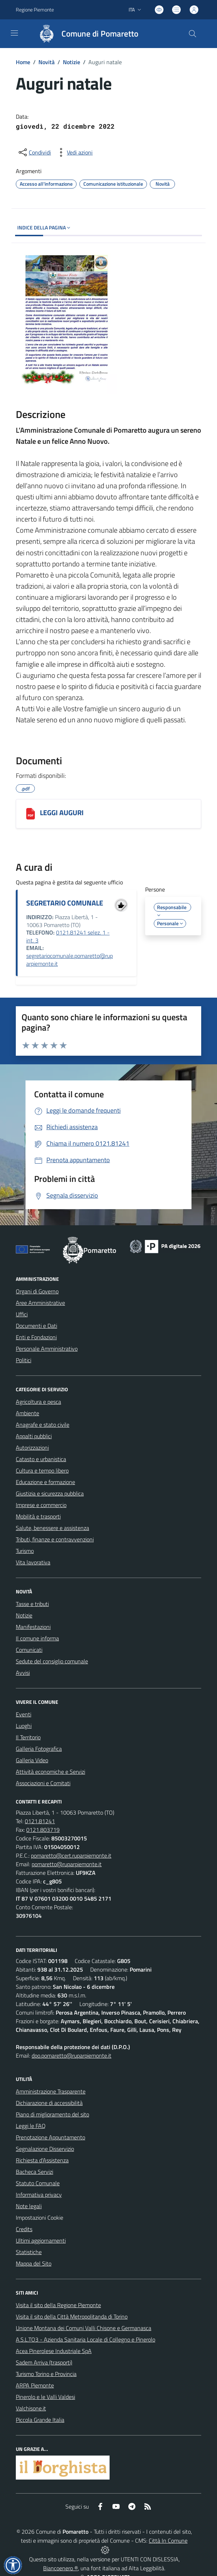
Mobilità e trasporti (38, 1516)
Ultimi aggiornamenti (41, 2240)
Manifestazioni (33, 1626)
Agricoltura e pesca (38, 1401)
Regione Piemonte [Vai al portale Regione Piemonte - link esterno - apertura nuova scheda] (35, 9)
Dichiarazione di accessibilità (49, 2103)
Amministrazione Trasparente (51, 2091)
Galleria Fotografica (39, 1748)
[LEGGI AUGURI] (30, 813)
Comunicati (29, 1649)
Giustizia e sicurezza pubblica (50, 1493)
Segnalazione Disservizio (45, 2148)
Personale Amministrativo (47, 1348)
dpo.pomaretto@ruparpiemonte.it (71, 2055)
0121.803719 (43, 1829)
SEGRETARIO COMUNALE (64, 902)
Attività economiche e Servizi (50, 1771)
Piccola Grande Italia (40, 2419)
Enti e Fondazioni (36, 1337)
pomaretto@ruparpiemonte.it (67, 1864)
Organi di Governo (37, 1291)
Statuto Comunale (38, 2183)
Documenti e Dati (36, 1325)
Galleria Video (32, 1760)
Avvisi (23, 1672)
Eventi (23, 1714)
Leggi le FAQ (31, 2125)
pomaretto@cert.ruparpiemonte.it (71, 1855)
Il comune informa (37, 1638)
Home (23, 62)
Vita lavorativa (33, 1562)
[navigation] (14, 33)
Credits (24, 2229)
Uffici (22, 1314)
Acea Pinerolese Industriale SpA (54, 2351)
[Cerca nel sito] (192, 33)
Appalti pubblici (34, 1436)
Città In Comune (168, 2540)
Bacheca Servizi (34, 2171)
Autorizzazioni (32, 1447)
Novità (46, 62)
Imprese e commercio (41, 1505)
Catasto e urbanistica (41, 1459)
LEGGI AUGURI (62, 812)
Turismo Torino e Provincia (46, 2374)
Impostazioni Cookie (39, 2217)
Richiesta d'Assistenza (42, 2160)
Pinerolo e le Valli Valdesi (45, 2396)
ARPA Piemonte (35, 2385)
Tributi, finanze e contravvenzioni (55, 1539)
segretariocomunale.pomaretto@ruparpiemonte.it (69, 959)
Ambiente (27, 1413)
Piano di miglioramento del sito (52, 2114)
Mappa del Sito (33, 2263)
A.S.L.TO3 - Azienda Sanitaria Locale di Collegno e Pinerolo (85, 2339)
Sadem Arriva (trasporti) (44, 2362)
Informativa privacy (39, 2194)
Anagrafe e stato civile (42, 1424)
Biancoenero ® (60, 2568)
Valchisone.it (31, 2408)
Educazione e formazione (45, 1482)
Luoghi (24, 1725)
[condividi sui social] (34, 152)
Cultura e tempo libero (42, 1470)
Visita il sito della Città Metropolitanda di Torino (72, 2316)
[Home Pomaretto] (85, 34)
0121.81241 (40, 1821)
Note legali (29, 2206)
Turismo (25, 1550)
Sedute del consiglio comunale (52, 1661)
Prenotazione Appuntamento (50, 2137)
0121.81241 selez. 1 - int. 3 (68, 936)
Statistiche (29, 2252)
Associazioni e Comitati (43, 1783)
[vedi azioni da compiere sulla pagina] (74, 152)
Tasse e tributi (32, 1604)
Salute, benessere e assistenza (52, 1528)
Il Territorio (28, 1737)
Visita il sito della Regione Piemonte (58, 2305)
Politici (23, 1360)
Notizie (71, 62)
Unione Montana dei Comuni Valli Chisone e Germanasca (83, 2328)
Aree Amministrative (40, 1302)
